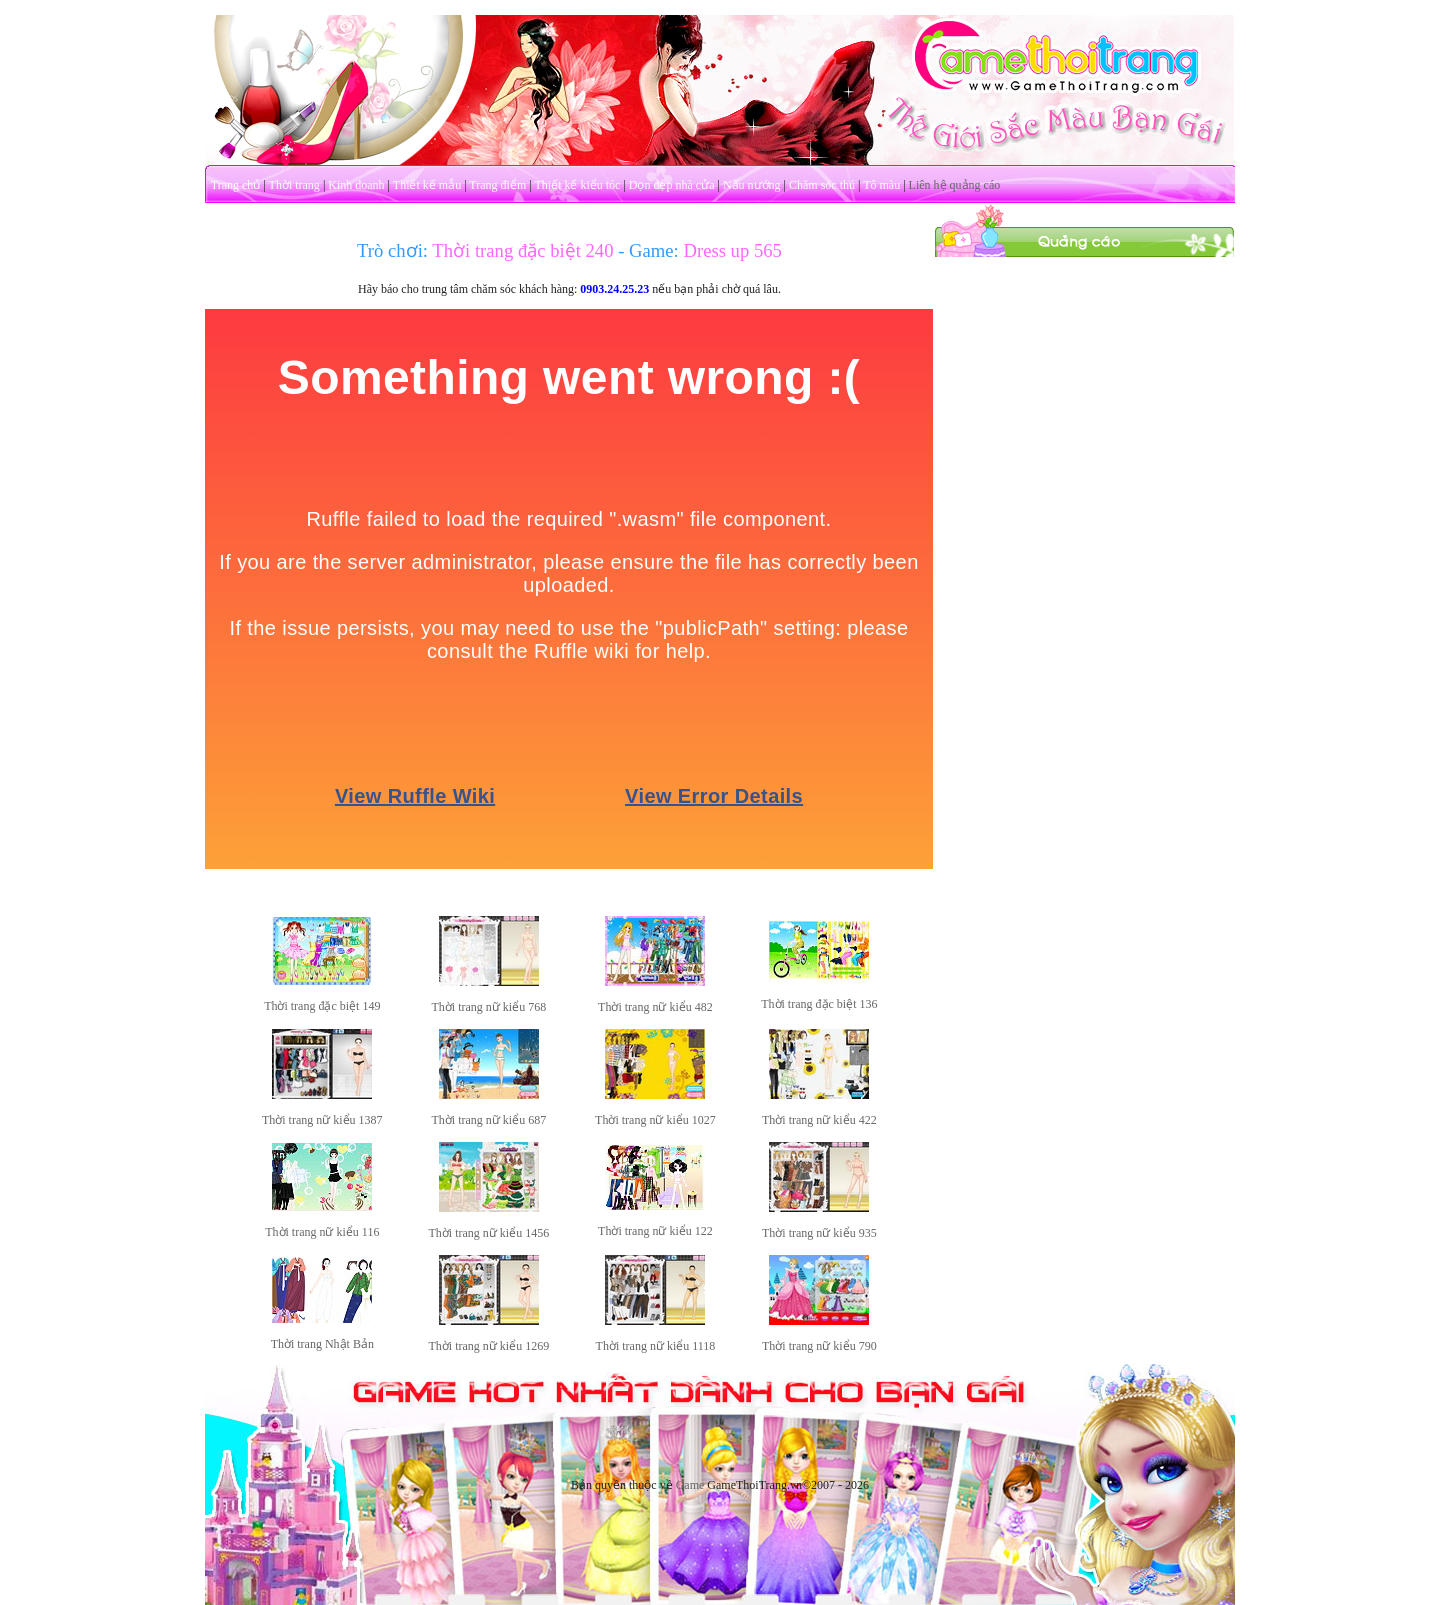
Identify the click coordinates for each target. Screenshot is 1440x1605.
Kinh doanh (356, 185)
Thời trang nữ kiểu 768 (489, 1007)
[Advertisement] (1085, 558)
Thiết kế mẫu (427, 185)
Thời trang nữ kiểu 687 (489, 1120)
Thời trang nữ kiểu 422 (819, 1120)
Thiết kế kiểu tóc (577, 185)
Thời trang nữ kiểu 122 (655, 1231)
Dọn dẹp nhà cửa (672, 185)
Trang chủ (236, 185)
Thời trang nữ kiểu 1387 (322, 1120)
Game (690, 1485)
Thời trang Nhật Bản (322, 1344)
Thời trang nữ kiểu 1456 (489, 1233)
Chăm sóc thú (822, 185)
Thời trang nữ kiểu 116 (322, 1232)
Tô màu (881, 185)
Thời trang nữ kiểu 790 (819, 1346)
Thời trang (294, 185)
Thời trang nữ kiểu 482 (655, 1007)
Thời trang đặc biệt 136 (819, 1004)
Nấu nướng (752, 185)
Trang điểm (497, 185)
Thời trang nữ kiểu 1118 (656, 1346)
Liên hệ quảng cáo (955, 185)
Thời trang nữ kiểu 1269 (489, 1346)
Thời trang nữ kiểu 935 (819, 1233)
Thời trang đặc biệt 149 (322, 1006)
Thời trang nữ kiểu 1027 (655, 1120)
